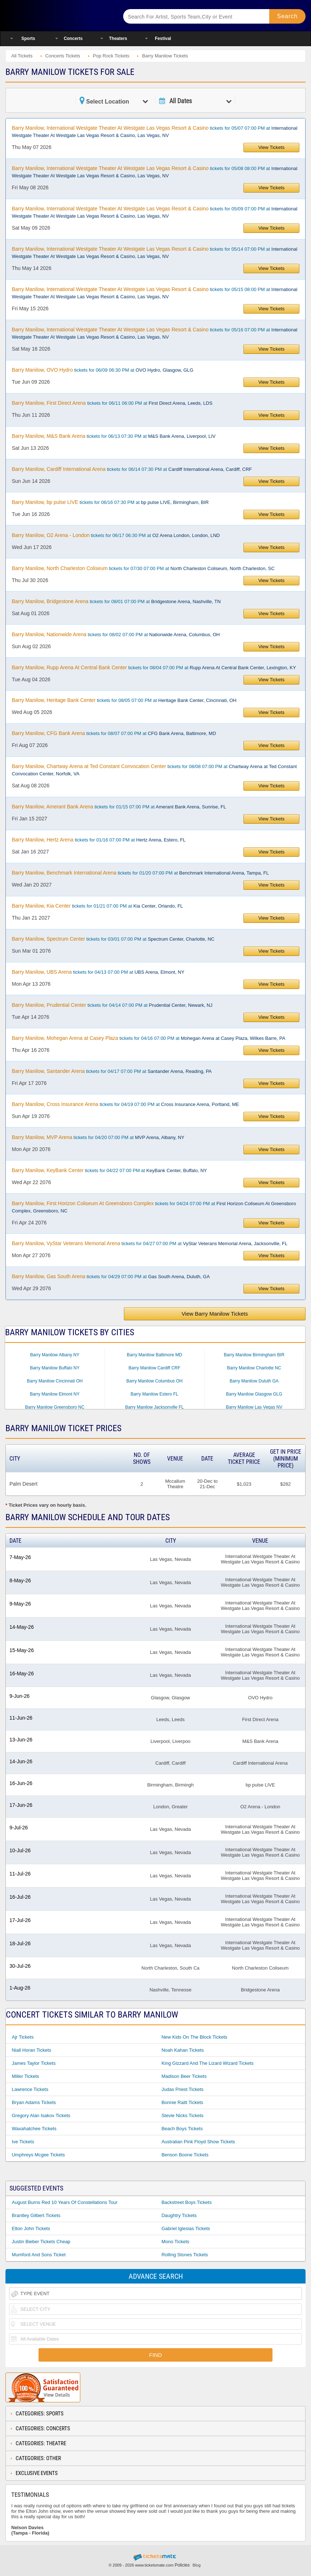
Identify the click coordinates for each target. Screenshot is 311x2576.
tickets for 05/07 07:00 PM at (154, 131)
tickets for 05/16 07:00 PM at (154, 333)
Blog (197, 2565)
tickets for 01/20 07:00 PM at (140, 873)
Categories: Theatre (41, 2443)
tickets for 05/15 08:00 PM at (154, 292)
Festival (163, 38)
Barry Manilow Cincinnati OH (54, 1381)
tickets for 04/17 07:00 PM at (111, 1071)
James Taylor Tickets (33, 2063)
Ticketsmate (57, 15)
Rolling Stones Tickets (184, 2254)
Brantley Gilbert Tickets (36, 2215)
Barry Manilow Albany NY (54, 1354)
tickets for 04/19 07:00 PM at (125, 1104)
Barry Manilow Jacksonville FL (154, 1407)
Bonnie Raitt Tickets (182, 2102)
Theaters (118, 38)
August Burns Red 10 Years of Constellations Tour (64, 2202)
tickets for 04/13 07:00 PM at (98, 972)
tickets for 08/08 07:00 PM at (154, 769)
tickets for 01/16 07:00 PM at (98, 840)
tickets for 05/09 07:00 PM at (154, 212)
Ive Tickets (23, 2141)
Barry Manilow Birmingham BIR (254, 1354)
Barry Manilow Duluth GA (254, 1381)
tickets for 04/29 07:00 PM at (111, 1276)
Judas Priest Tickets (182, 2089)
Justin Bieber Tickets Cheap (41, 2241)
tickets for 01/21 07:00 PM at (97, 906)
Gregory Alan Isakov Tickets (41, 2115)
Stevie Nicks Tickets (182, 2115)
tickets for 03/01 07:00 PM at (113, 939)
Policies (182, 2565)
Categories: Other (38, 2458)
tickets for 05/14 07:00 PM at (154, 252)
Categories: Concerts (43, 2428)
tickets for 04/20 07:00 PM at (98, 1137)
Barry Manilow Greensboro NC (54, 1407)
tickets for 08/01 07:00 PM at (116, 601)
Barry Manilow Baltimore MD (154, 1354)
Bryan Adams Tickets (34, 2102)
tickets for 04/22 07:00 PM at (109, 1170)
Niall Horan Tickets (31, 2050)
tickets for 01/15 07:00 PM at (119, 806)
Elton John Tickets (31, 2228)
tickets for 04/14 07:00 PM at (112, 1005)
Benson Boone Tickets (184, 2154)
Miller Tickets (25, 2076)
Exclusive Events (37, 2473)
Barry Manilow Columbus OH (154, 1381)
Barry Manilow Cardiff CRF (154, 1367)
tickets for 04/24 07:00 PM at (154, 1207)
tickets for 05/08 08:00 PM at (154, 171)
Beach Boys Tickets (181, 2128)
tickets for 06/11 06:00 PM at (112, 403)
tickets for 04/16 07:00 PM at (148, 1038)
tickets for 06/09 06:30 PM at (102, 370)
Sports (28, 38)
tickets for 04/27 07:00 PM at (149, 1243)
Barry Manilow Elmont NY (55, 1394)
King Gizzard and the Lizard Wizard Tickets (207, 2063)
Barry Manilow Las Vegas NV (254, 1407)
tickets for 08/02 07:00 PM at (116, 634)
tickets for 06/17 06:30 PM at (115, 535)
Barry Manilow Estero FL (154, 1394)
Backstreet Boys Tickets (186, 2202)
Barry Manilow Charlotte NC (254, 1367)
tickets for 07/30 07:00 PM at (143, 568)
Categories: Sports (40, 2413)
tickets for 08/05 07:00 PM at (124, 700)
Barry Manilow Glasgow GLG (254, 1394)
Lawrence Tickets (30, 2089)
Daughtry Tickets (179, 2215)
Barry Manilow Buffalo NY (55, 1367)
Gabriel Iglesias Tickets (185, 2228)
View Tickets (271, 147)
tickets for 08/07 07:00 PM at (114, 733)
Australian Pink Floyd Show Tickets (198, 2141)
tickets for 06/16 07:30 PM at (110, 502)
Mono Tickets (175, 2241)
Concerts (73, 38)
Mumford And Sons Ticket (38, 2254)
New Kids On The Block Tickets (194, 2037)
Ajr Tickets (22, 2037)
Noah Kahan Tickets (182, 2050)
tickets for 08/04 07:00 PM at (154, 667)
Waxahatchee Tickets (34, 2128)
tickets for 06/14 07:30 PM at (132, 469)
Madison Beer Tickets (183, 2076)
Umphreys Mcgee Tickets (38, 2154)
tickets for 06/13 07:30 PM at (113, 436)
